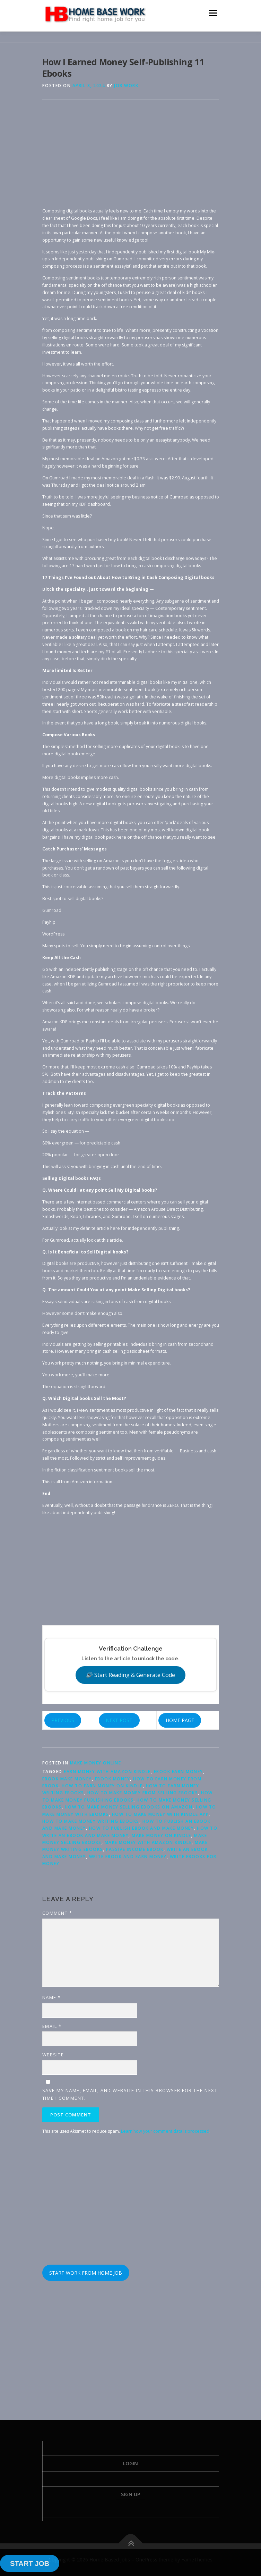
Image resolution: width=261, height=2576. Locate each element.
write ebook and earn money (128, 1857)
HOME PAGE (180, 1720)
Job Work (126, 86)
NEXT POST (119, 1720)
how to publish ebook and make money (141, 1828)
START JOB (29, 2563)
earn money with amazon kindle (107, 1771)
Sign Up (130, 2494)
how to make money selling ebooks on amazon (129, 1807)
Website (53, 2054)
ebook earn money (178, 1771)
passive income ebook (135, 1849)
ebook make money (67, 1779)
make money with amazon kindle (148, 1842)
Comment (57, 1913)
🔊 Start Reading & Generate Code (130, 1675)
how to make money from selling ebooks (142, 1793)
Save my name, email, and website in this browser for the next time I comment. (130, 2094)
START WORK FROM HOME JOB (85, 2272)
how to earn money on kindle (102, 1786)
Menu (212, 13)
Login (130, 2463)
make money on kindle (161, 1835)
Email (52, 2026)
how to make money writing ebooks (90, 1821)
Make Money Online (95, 1763)
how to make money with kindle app (160, 1814)
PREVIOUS (62, 1720)
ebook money (112, 1779)
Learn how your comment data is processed (165, 2131)
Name (51, 1997)
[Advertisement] (130, 159)
